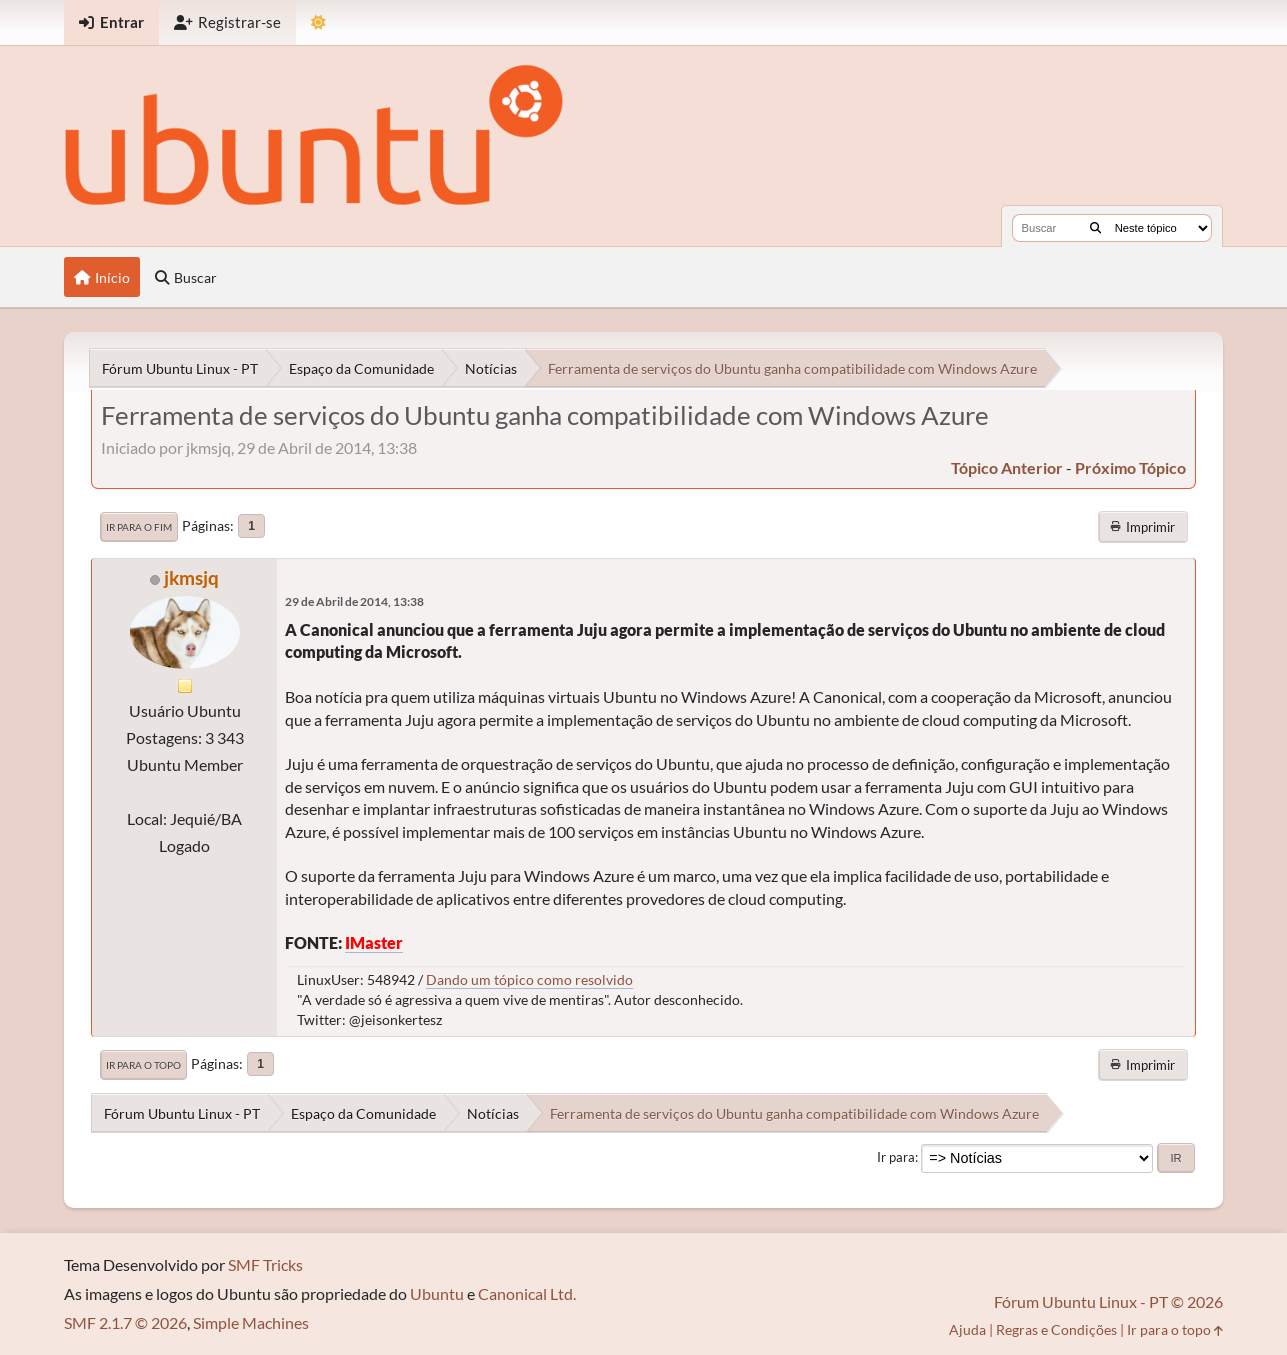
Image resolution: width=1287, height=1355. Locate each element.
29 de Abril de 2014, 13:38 (354, 601)
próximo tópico (1130, 467)
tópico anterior (1007, 467)
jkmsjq (191, 577)
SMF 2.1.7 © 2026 (125, 1322)
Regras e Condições (1056, 1329)
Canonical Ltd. (527, 1293)
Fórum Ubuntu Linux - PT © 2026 (1108, 1301)
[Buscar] (1095, 228)
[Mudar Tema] (318, 22)
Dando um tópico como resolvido (529, 979)
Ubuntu (437, 1293)
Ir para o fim (139, 527)
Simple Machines (251, 1322)
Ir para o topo (143, 1065)
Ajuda (967, 1329)
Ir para (896, 1157)
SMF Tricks (265, 1264)
